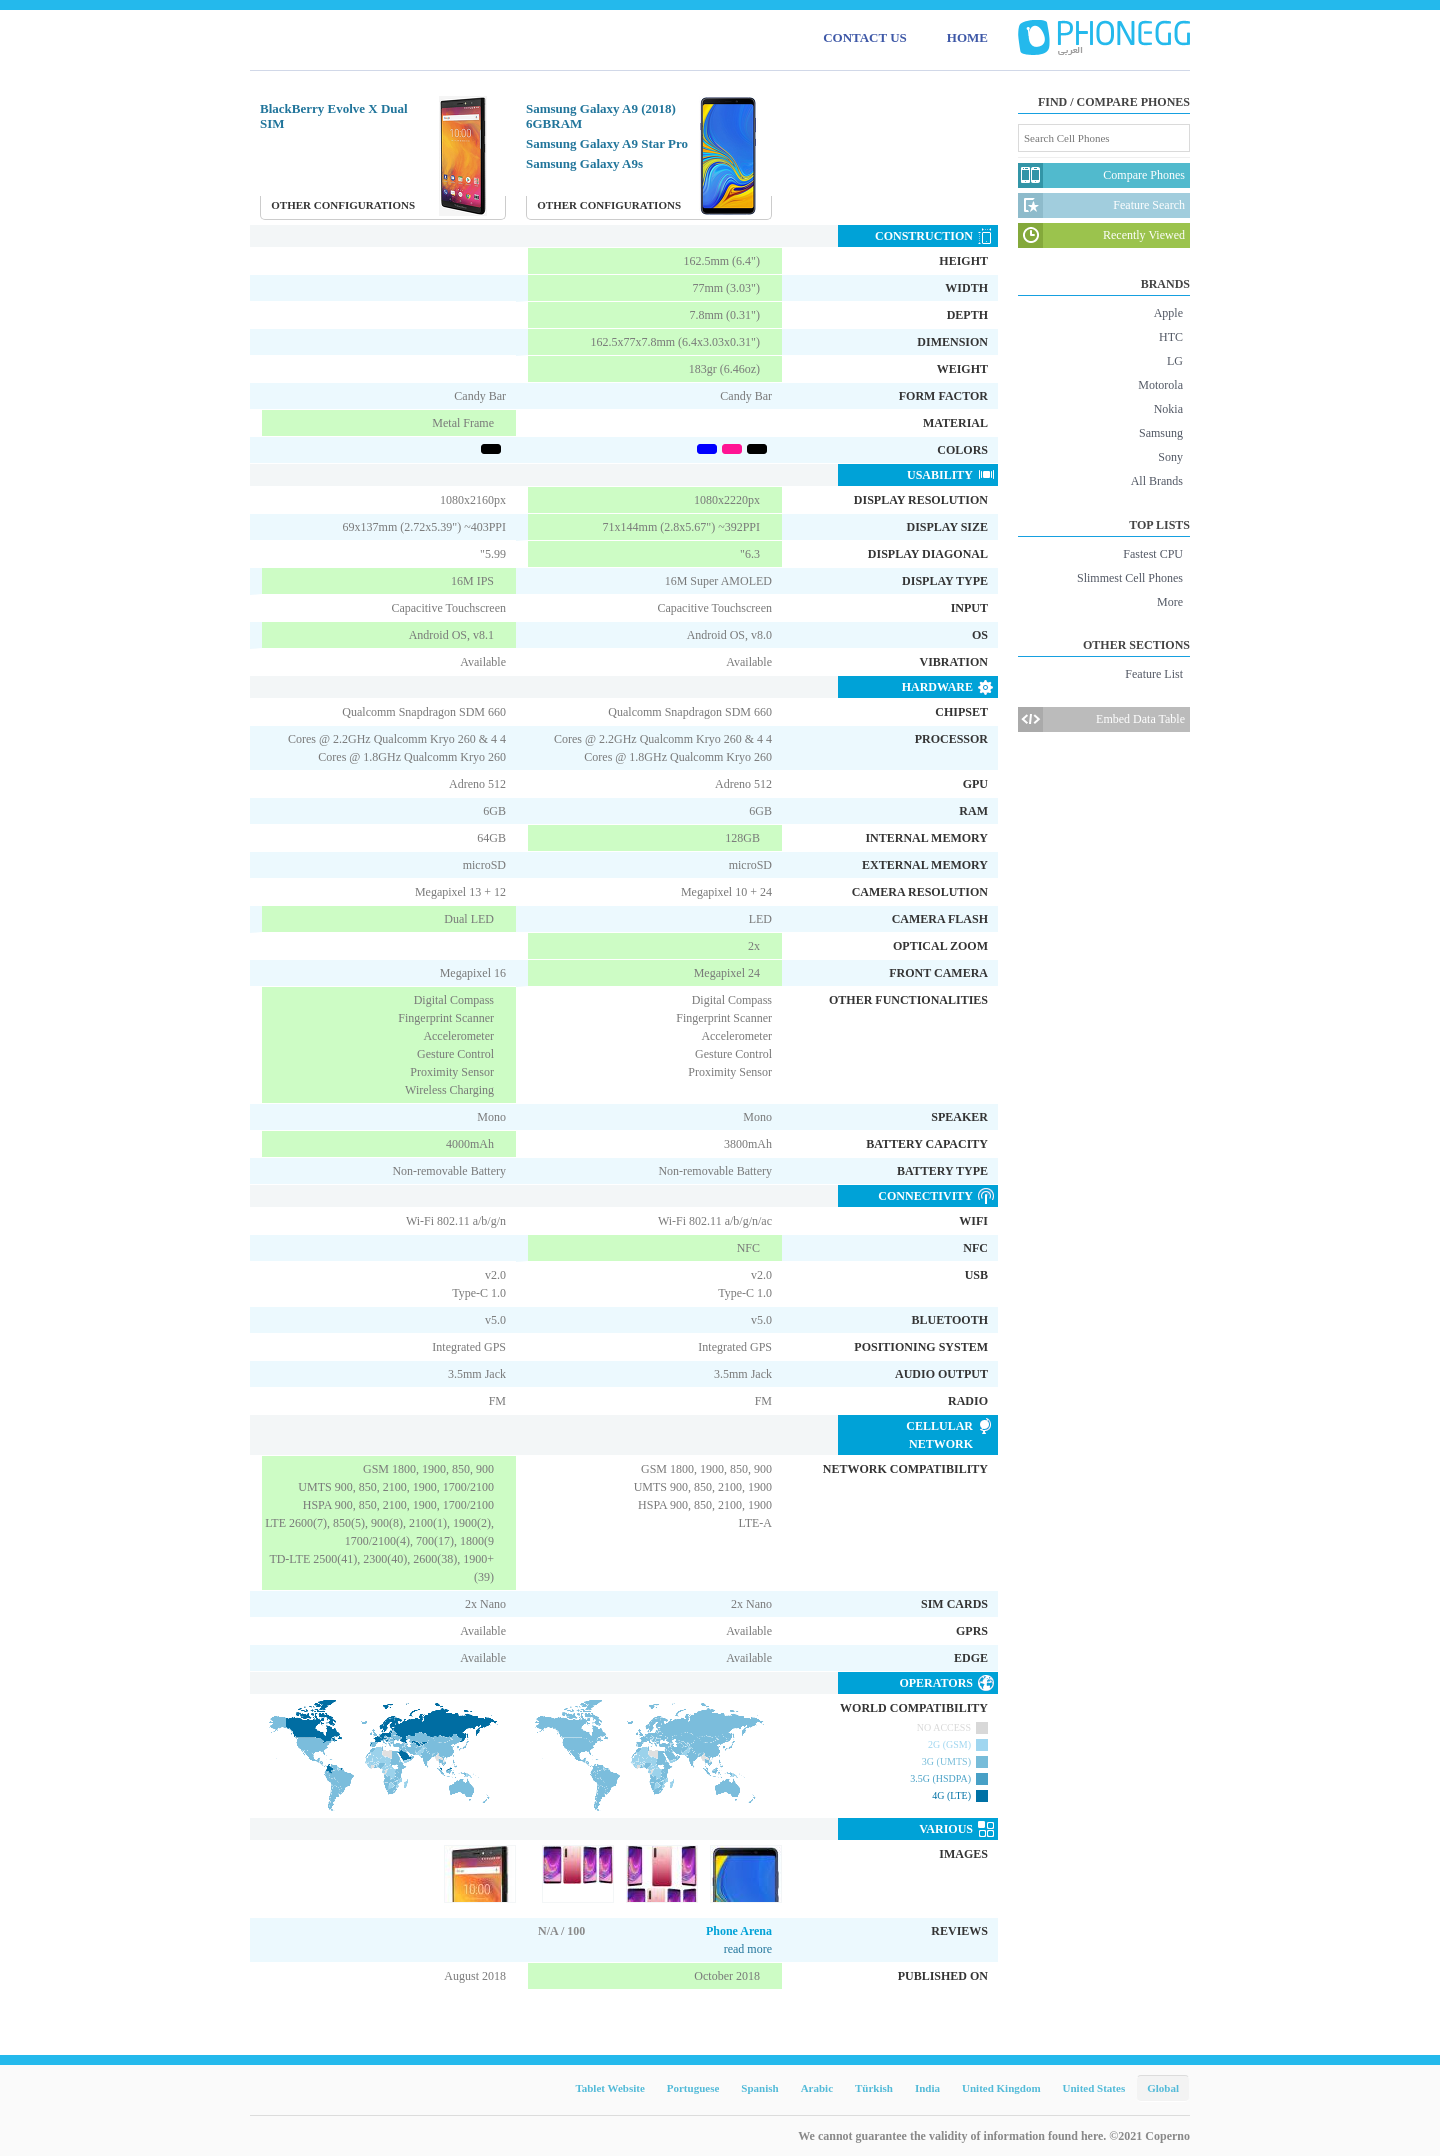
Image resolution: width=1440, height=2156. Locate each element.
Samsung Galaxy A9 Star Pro (607, 143)
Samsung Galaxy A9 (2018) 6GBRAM (601, 116)
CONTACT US (865, 37)
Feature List (1154, 674)
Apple (1168, 313)
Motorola (1160, 385)
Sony (1170, 457)
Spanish (759, 2088)
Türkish (874, 2088)
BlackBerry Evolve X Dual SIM (334, 116)
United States (1094, 2088)
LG (1175, 361)
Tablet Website (609, 2088)
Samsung (1161, 433)
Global (1163, 2088)
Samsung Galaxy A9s (584, 163)
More (1170, 602)
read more (748, 1949)
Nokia (1168, 409)
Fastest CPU (1153, 554)
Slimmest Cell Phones (1130, 578)
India (927, 2088)
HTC (1171, 337)
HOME (967, 37)
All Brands (1157, 481)
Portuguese (693, 2088)
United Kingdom (1001, 2088)
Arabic (817, 2088)
